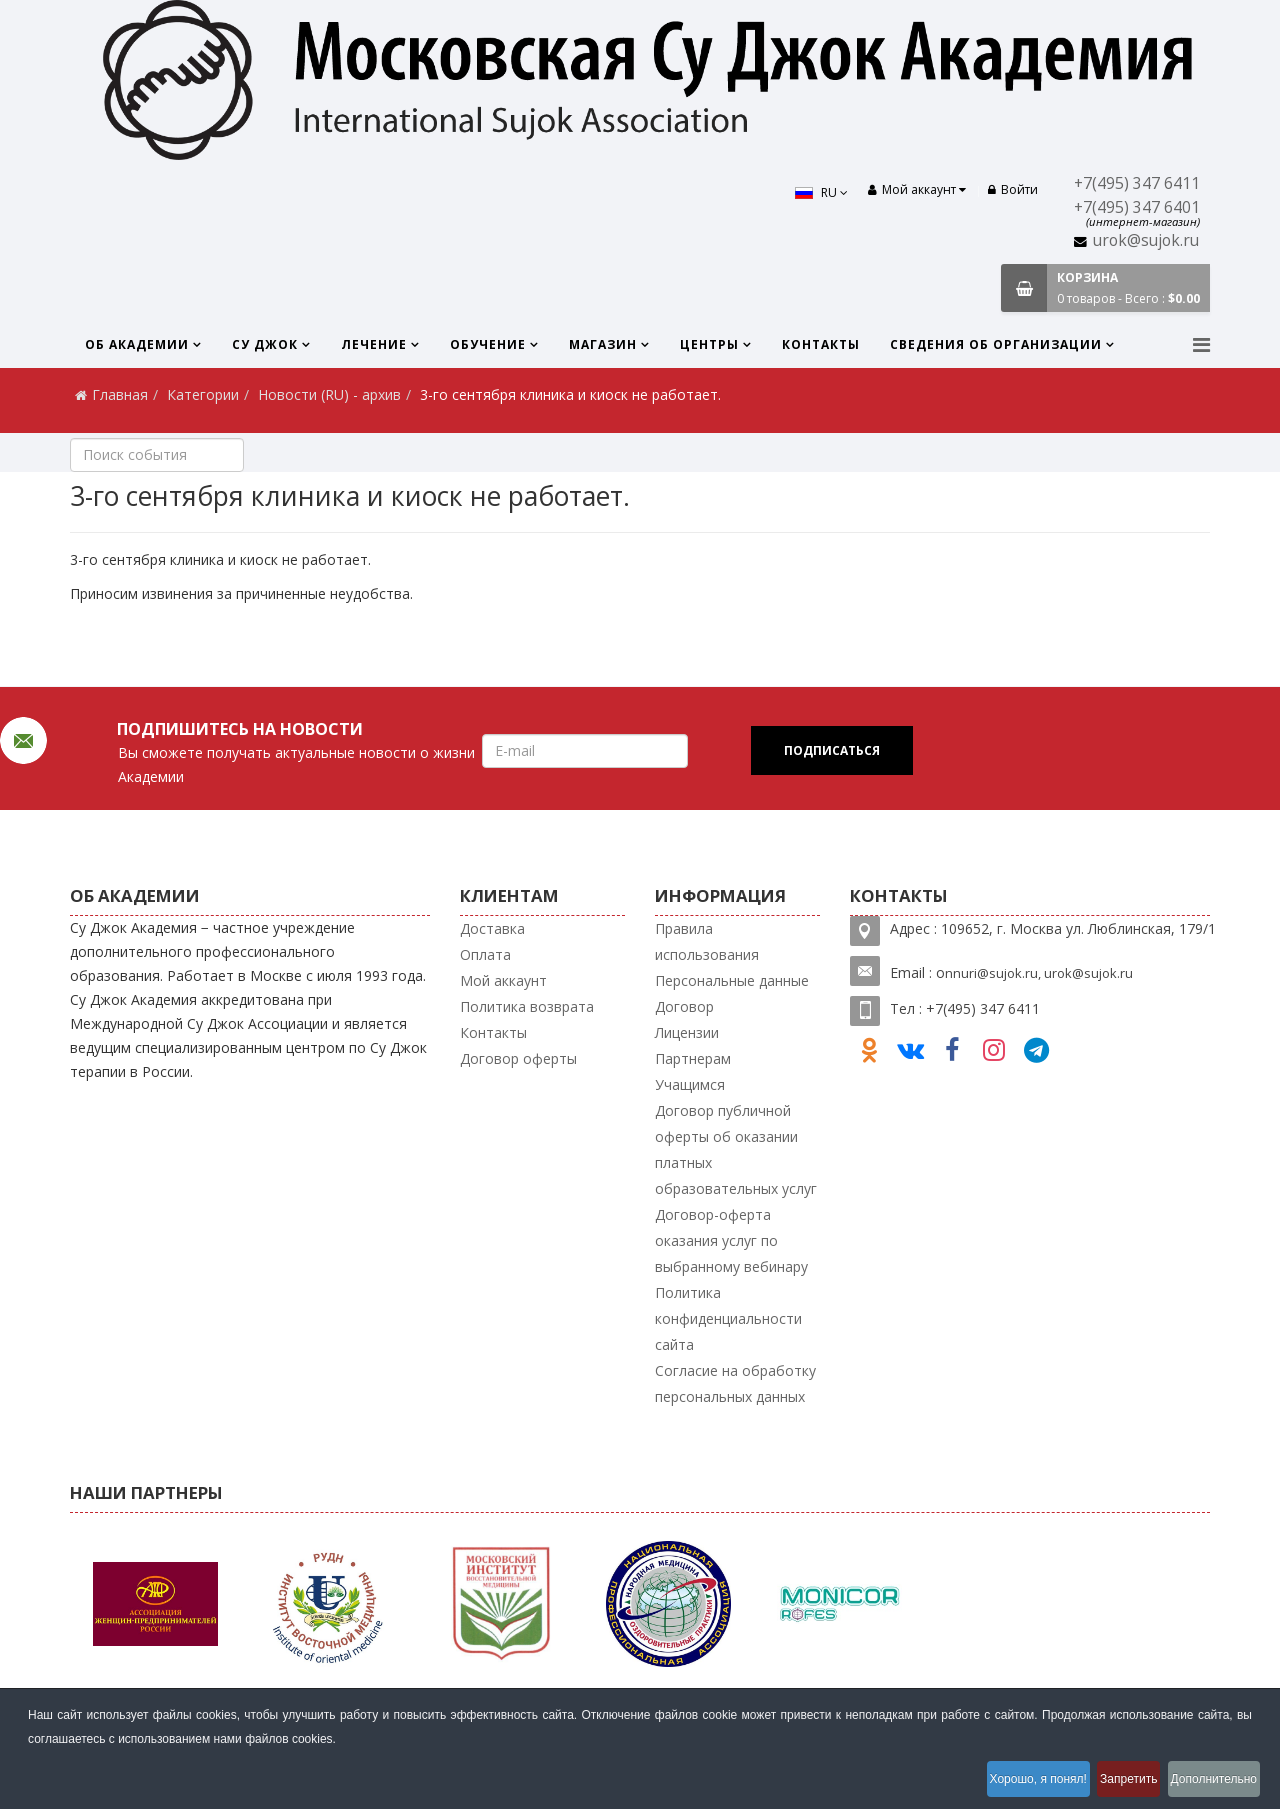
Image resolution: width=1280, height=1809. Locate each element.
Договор (684, 1006)
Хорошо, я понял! (1000, 1783)
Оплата (485, 954)
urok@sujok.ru (1146, 240)
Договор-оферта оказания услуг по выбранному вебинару (731, 1240)
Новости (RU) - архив (329, 394)
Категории (203, 394)
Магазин (603, 344)
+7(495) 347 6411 (1137, 183)
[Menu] (1201, 344)
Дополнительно (1209, 1783)
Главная (120, 394)
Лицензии (687, 1032)
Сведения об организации (996, 344)
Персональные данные (732, 980)
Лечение (374, 344)
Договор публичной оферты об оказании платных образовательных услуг (736, 1149)
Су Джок (265, 344)
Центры (709, 344)
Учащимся (690, 1084)
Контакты (821, 344)
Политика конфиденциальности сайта (728, 1318)
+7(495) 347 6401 (1137, 207)
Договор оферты (518, 1058)
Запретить (1107, 1783)
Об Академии (137, 344)
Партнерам (693, 1058)
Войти (1013, 189)
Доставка (492, 928)
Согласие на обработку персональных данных (735, 1383)
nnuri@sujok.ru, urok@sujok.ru (1039, 973)
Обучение (488, 344)
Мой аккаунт (503, 980)
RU (808, 192)
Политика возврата (527, 1006)
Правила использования (707, 941)
